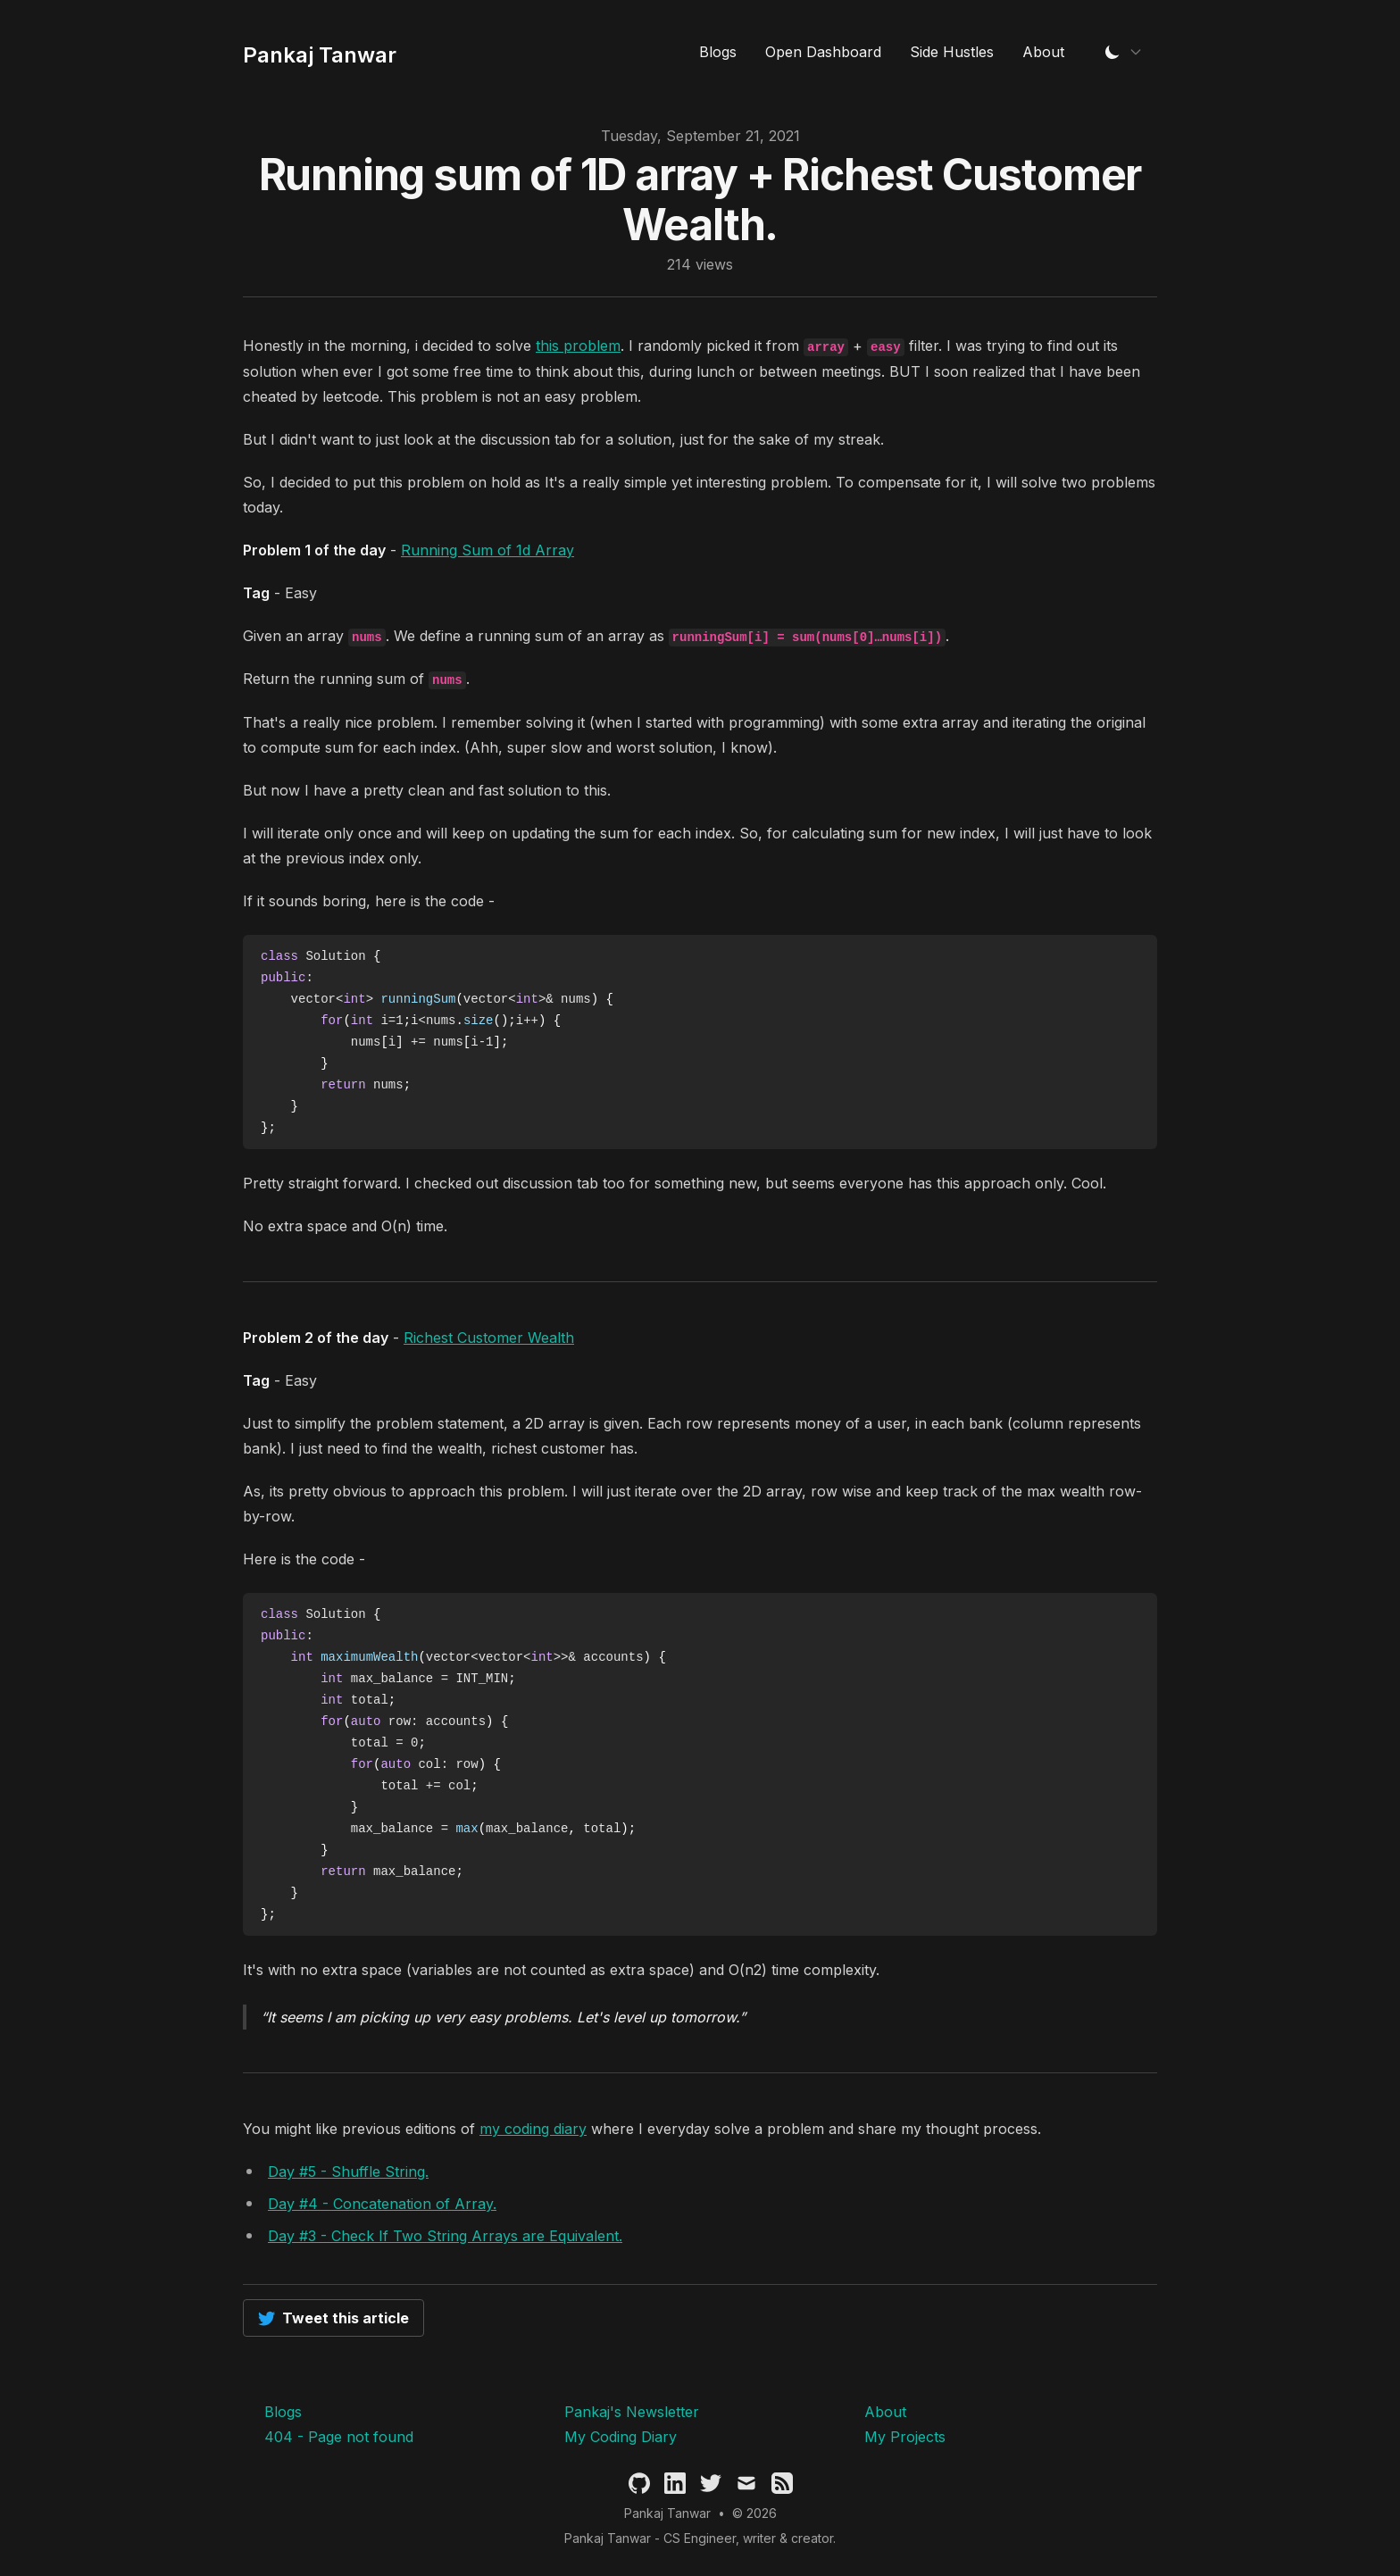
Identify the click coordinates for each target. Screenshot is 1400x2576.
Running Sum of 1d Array (487, 550)
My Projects (905, 2437)
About (1043, 52)
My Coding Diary (620, 2437)
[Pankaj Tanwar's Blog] (319, 52)
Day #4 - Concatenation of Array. (382, 2204)
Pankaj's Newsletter (631, 2412)
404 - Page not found (338, 2437)
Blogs (718, 52)
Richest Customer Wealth (489, 1337)
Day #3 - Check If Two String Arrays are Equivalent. (445, 2236)
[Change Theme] (1123, 52)
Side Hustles (952, 52)
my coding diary (533, 2129)
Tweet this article (333, 2318)
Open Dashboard (823, 52)
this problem (578, 345)
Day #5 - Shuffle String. (348, 2171)
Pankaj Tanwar (667, 2513)
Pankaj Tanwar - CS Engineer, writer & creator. (700, 2538)
